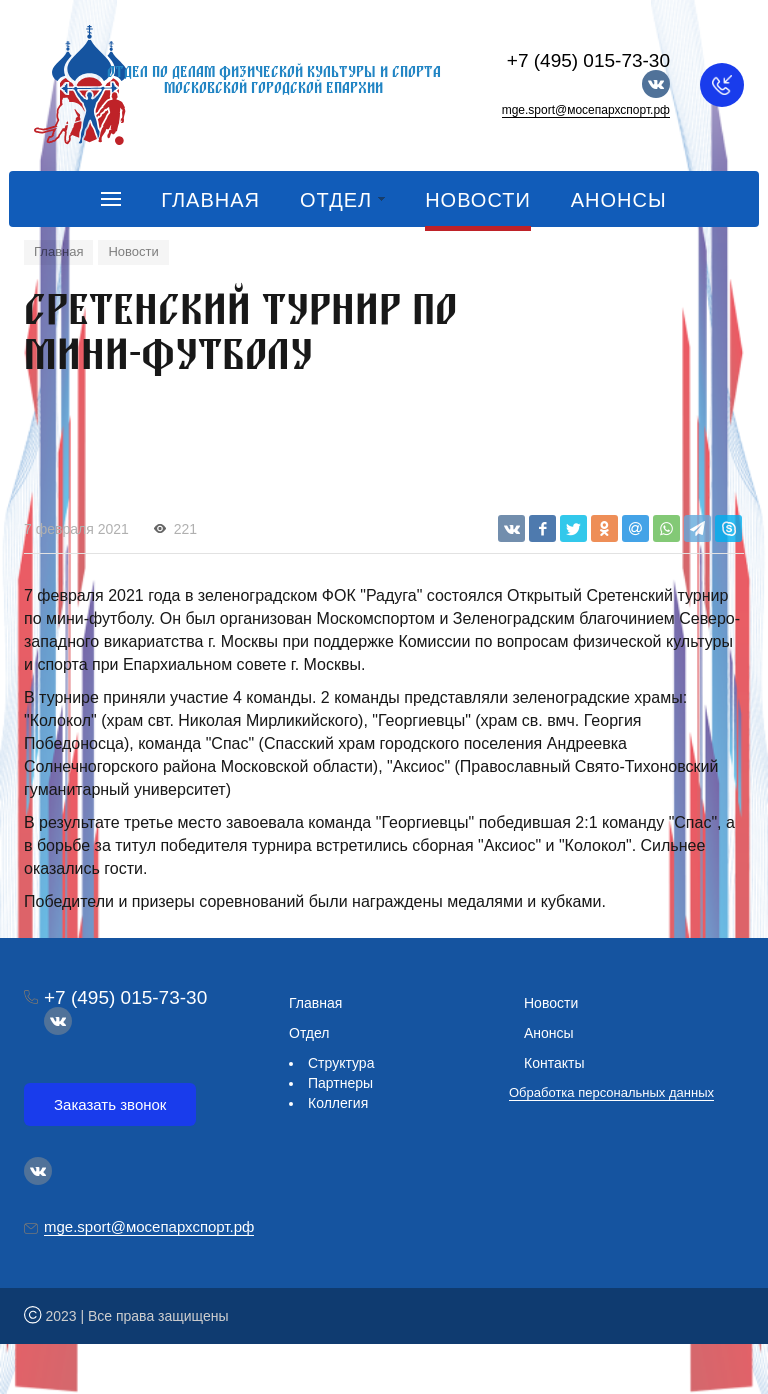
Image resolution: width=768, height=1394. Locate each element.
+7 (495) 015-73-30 (588, 60)
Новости (551, 1003)
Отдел (309, 1033)
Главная (315, 1003)
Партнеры (340, 1083)
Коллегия (338, 1103)
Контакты (554, 1063)
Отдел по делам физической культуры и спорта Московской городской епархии (274, 79)
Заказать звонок (110, 1104)
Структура (341, 1063)
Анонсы (549, 1033)
